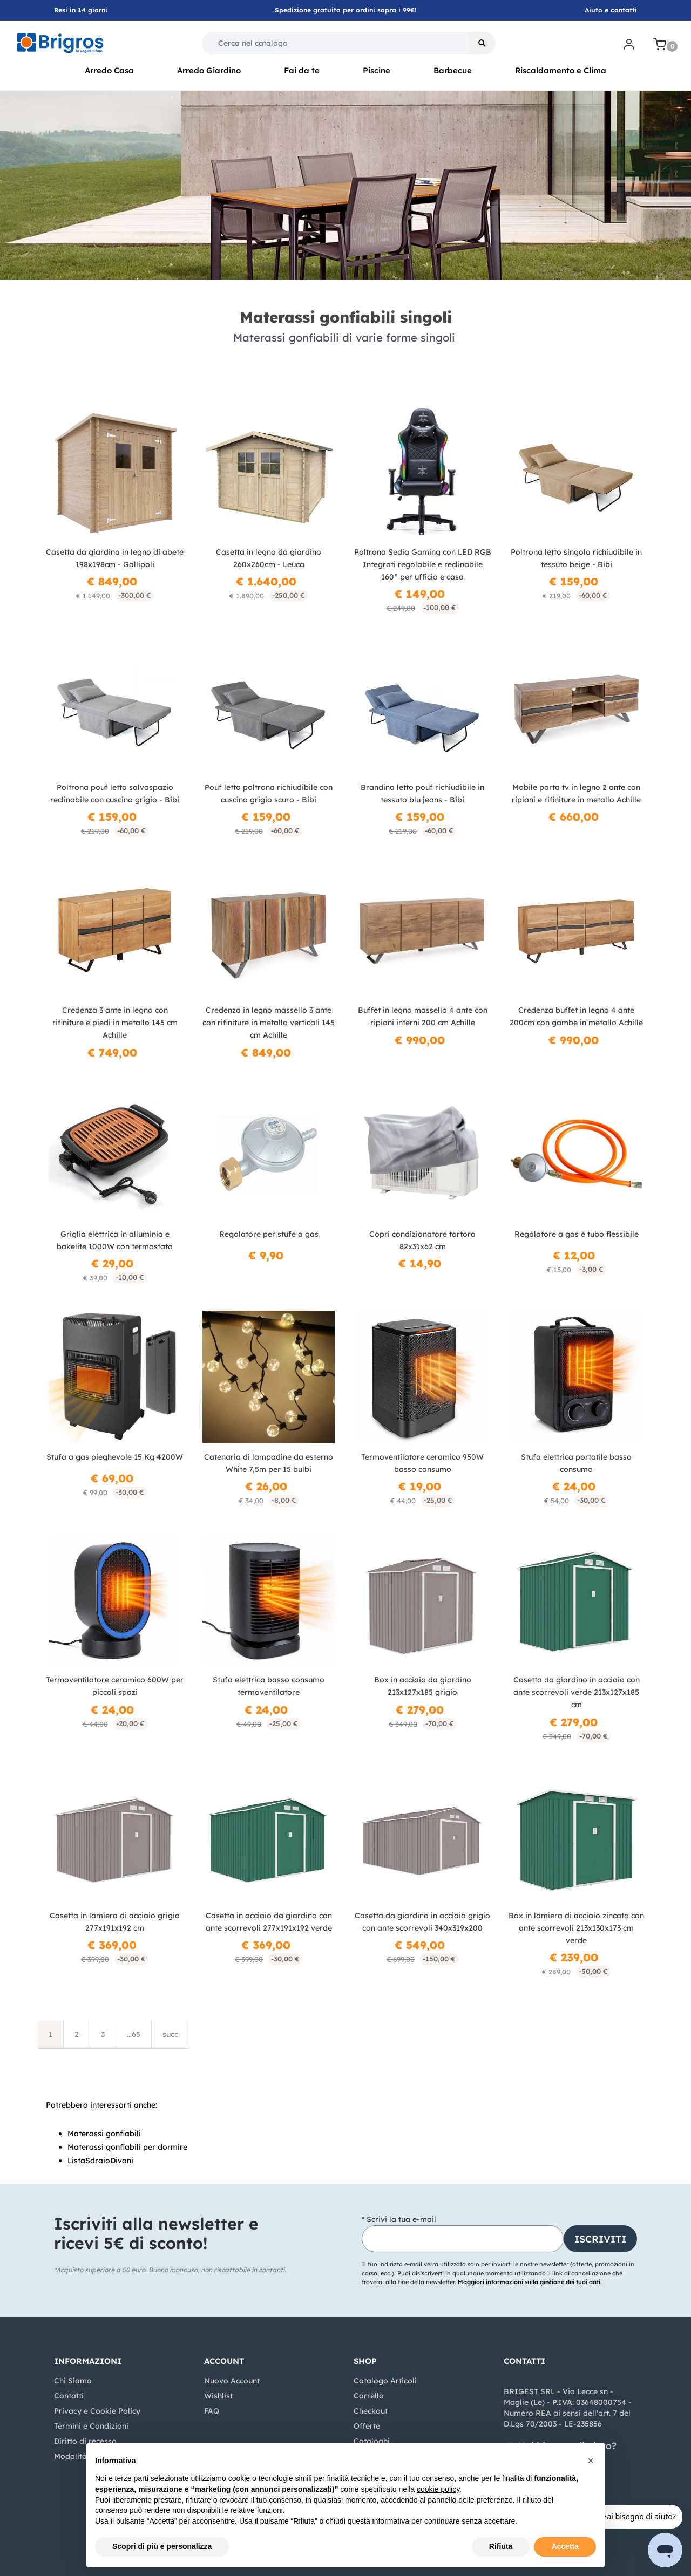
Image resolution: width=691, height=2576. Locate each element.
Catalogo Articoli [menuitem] (385, 2381)
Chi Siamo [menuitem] (73, 2381)
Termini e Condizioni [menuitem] (91, 2426)
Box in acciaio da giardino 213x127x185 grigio (422, 1686)
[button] (482, 43)
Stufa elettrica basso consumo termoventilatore (268, 1686)
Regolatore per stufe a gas (269, 1234)
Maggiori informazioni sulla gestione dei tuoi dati (529, 2282)
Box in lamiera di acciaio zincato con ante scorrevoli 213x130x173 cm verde (576, 1928)
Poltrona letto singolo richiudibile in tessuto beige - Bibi (576, 558)
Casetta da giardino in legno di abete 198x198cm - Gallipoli (115, 558)
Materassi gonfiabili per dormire (127, 2147)
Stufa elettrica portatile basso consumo (576, 1463)
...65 (133, 2034)
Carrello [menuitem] (369, 2396)
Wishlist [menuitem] (218, 2396)
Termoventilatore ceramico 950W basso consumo (422, 1463)
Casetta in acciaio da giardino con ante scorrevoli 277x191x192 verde (269, 1922)
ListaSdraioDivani (100, 2160)
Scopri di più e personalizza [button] (162, 2546)
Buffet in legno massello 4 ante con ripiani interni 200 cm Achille (422, 1016)
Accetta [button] (565, 2546)
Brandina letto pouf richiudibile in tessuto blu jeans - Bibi (422, 793)
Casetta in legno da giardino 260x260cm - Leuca (268, 558)
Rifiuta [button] (501, 2546)
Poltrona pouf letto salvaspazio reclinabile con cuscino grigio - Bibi (114, 793)
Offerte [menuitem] (367, 2426)
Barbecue (452, 70)
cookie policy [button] (438, 2489)
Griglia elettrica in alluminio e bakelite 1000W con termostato (115, 1240)
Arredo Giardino (209, 70)
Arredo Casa (109, 70)
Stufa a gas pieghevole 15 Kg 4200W (114, 1457)
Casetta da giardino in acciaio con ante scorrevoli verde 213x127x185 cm (576, 1692)
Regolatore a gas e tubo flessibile (576, 1234)
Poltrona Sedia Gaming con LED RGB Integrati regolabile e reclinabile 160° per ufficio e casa (422, 564)
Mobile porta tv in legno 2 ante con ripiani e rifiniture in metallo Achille (576, 793)
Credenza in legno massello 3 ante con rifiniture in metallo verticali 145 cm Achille (268, 1022)
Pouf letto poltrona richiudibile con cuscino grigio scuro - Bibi (269, 793)
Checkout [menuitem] (371, 2411)
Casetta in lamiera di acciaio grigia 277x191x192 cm (115, 1922)
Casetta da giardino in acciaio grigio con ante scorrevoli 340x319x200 (422, 1922)
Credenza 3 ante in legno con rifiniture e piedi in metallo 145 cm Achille (115, 1022)
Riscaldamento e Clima (560, 70)
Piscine (376, 70)
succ (170, 2034)
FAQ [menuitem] (211, 2411)
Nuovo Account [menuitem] (232, 2381)
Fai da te (302, 70)
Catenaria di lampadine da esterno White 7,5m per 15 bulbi (268, 1463)
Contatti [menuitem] (69, 2396)
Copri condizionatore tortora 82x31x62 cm (422, 1240)
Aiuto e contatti (611, 10)
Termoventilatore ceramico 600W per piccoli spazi (115, 1686)
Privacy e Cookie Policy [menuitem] (97, 2411)
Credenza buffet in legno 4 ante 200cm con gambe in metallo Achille (576, 1016)
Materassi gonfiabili (104, 2133)
